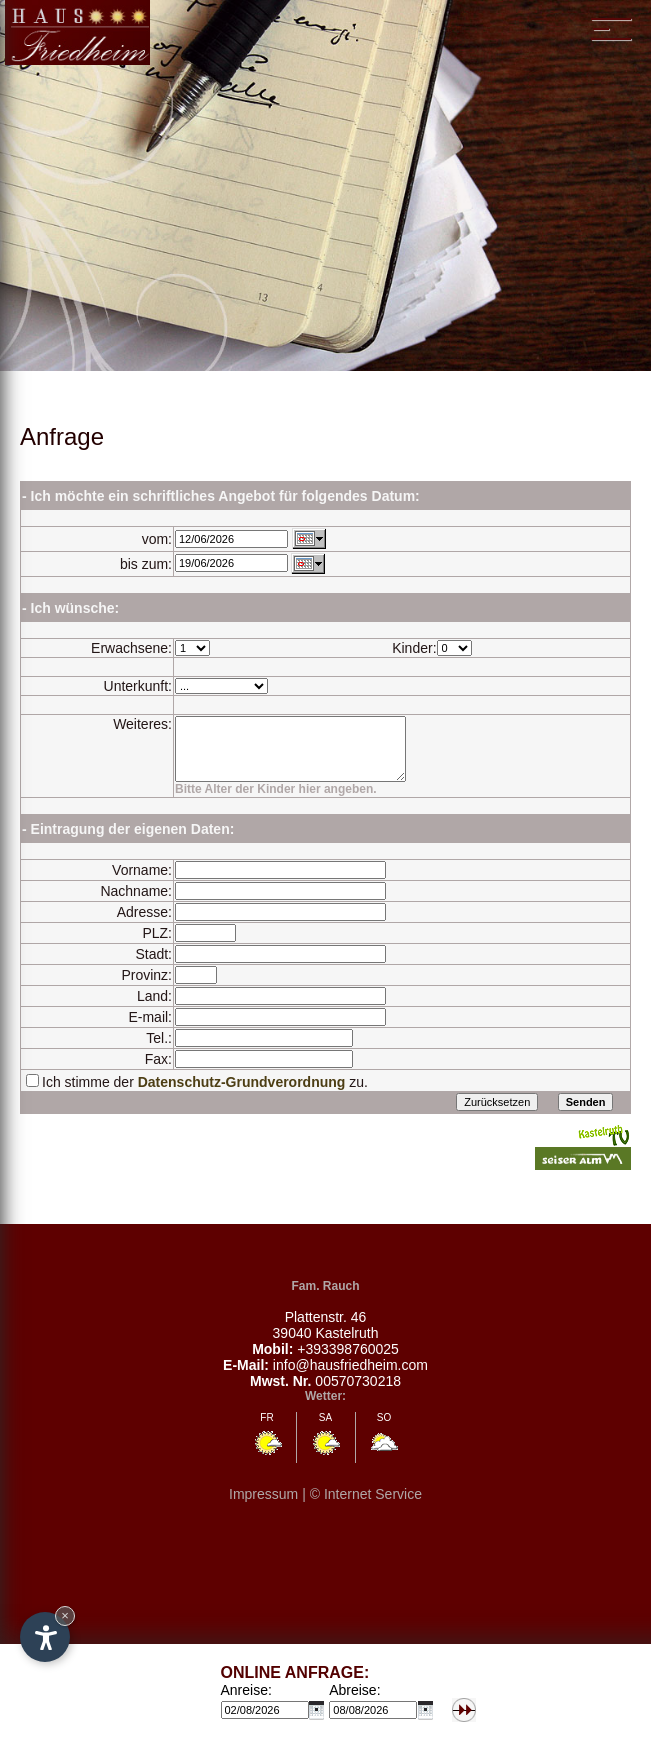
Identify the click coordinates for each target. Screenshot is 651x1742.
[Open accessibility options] (45, 1637)
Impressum (263, 1509)
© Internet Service (366, 1509)
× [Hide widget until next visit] (65, 1615)
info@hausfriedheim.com (350, 1380)
